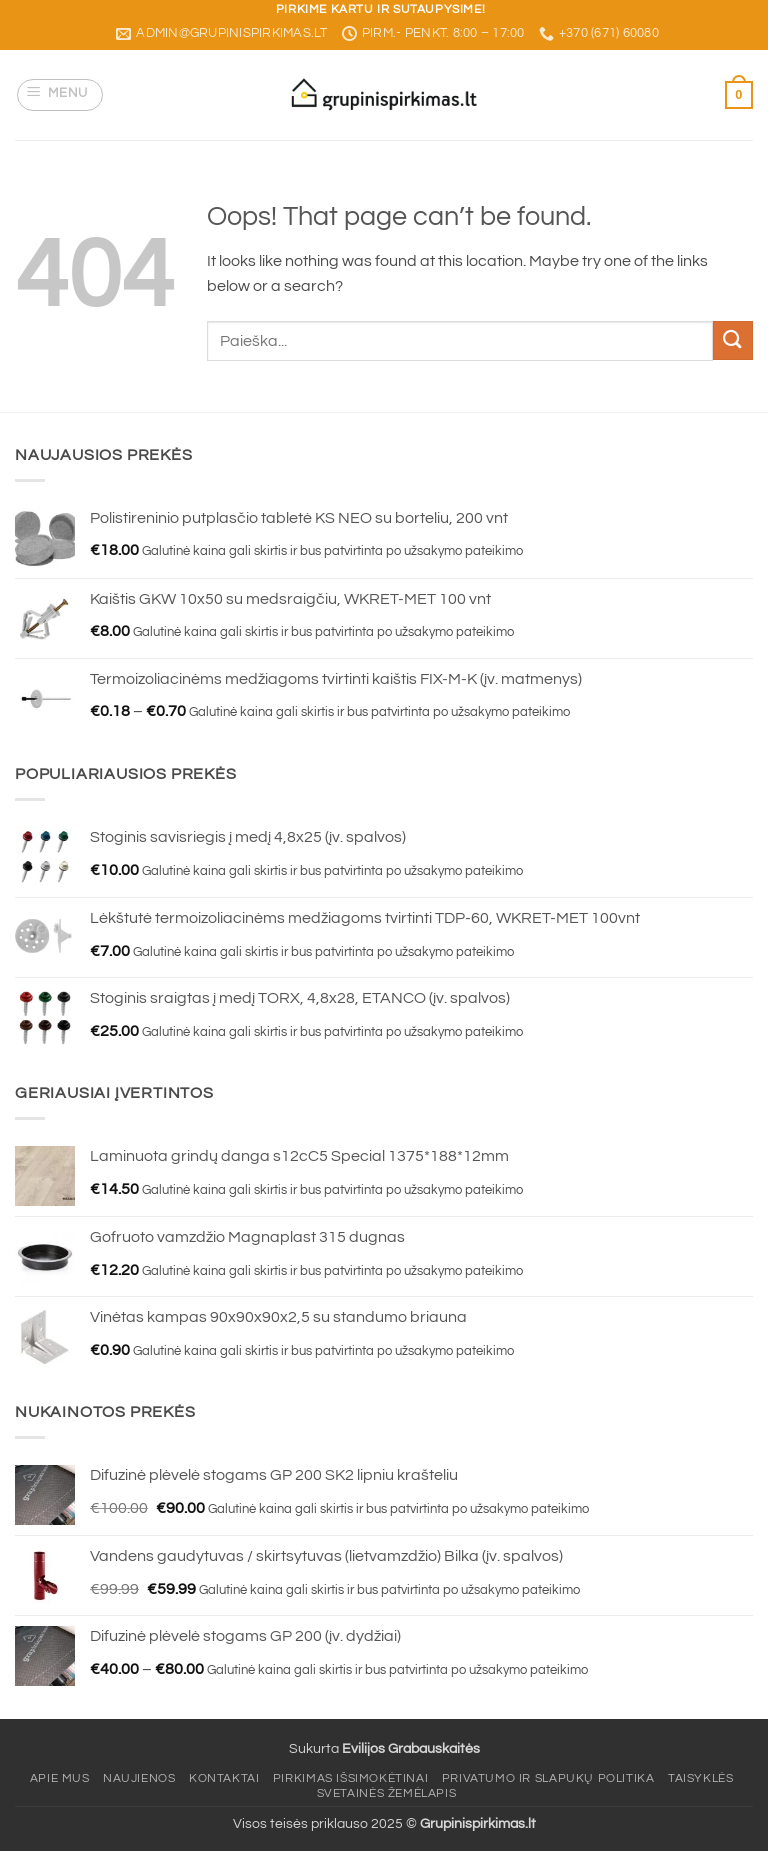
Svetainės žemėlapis (387, 1793)
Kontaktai (224, 1778)
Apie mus (60, 1778)
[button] (60, 95)
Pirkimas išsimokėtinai (350, 1778)
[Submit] (733, 340)
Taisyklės (701, 1778)
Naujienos (139, 1778)
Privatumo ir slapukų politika (548, 1778)
